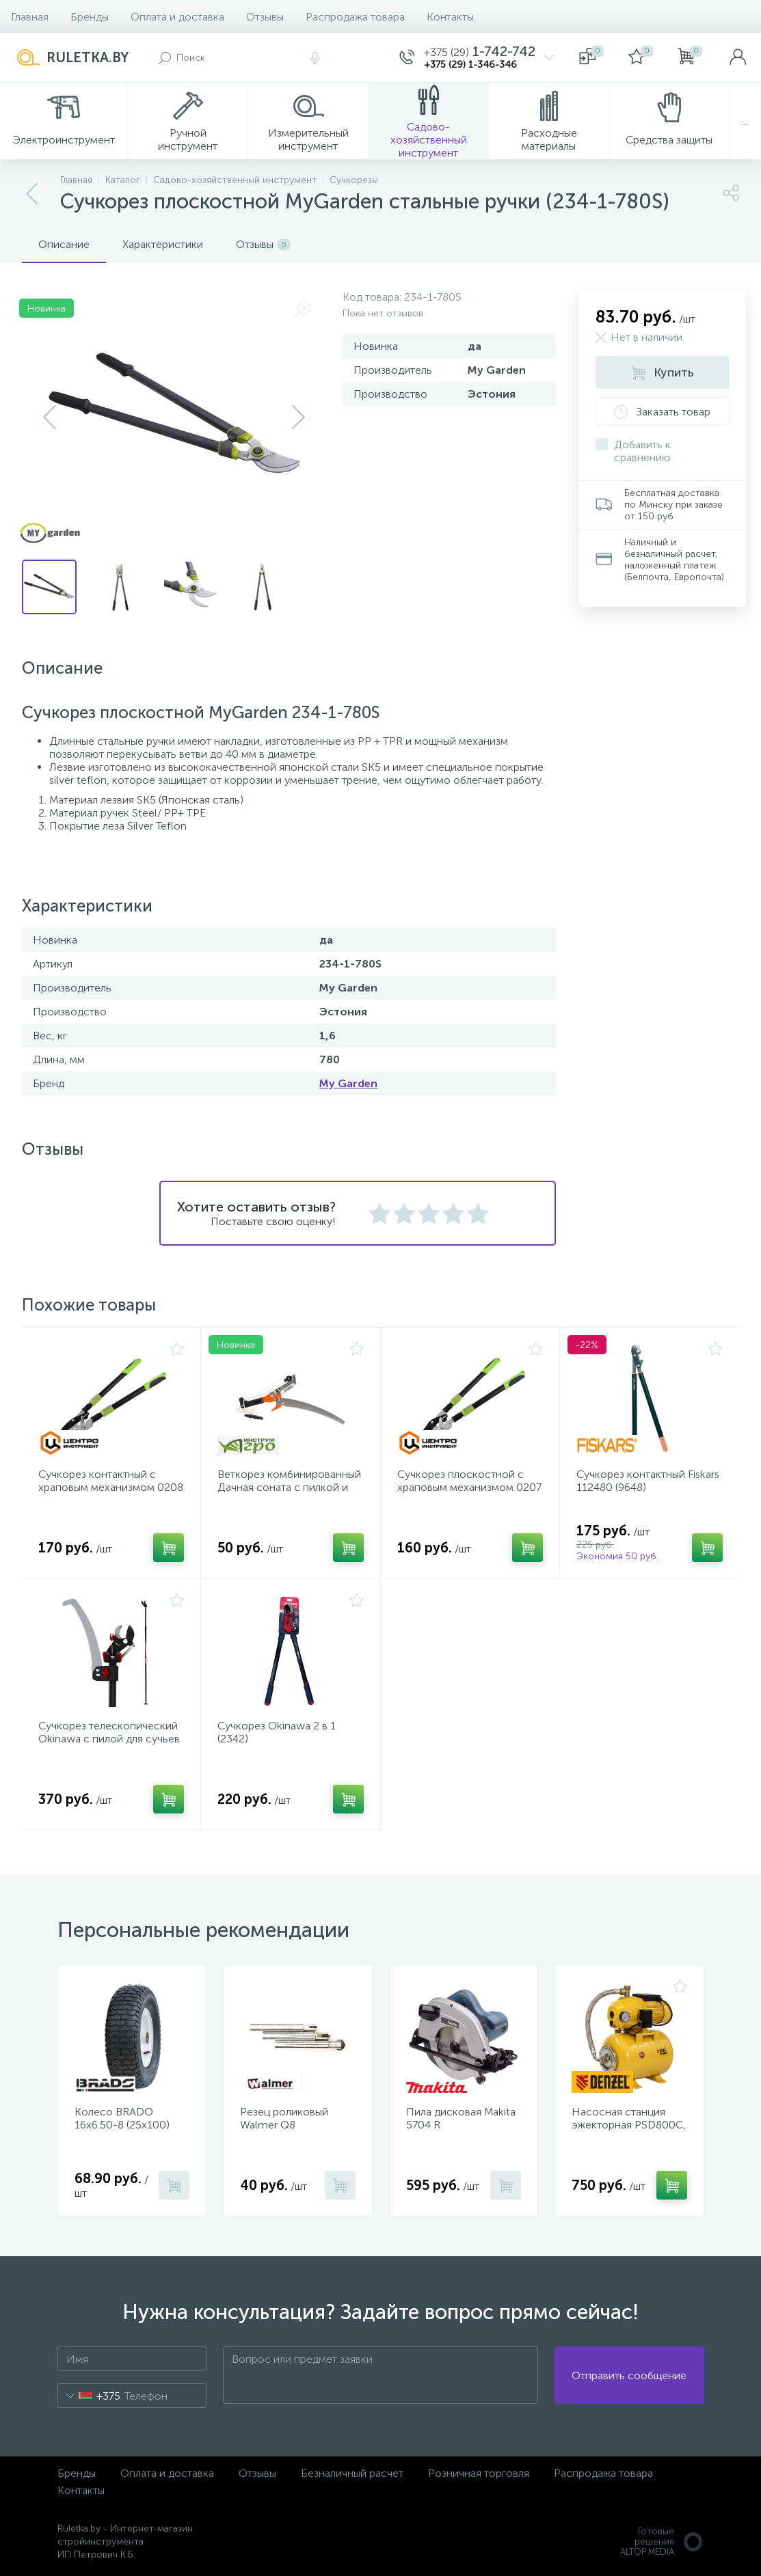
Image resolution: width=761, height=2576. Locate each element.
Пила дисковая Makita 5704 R (461, 2118)
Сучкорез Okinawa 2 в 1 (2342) (276, 1732)
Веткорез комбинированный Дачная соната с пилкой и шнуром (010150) (289, 1487)
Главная (30, 16)
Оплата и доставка (177, 16)
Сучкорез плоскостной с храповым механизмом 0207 (469, 1481)
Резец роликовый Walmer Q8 (284, 2118)
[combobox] (89, 2395)
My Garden (348, 1083)
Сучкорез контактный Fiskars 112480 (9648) (647, 1481)
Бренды (89, 16)
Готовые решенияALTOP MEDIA (662, 2541)
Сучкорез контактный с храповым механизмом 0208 (110, 1481)
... (745, 121)
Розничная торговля (478, 2473)
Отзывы (265, 16)
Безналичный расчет (352, 2473)
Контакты (450, 16)
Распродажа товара (355, 16)
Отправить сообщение (629, 2375)
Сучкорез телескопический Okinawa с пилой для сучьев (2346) (109, 1738)
